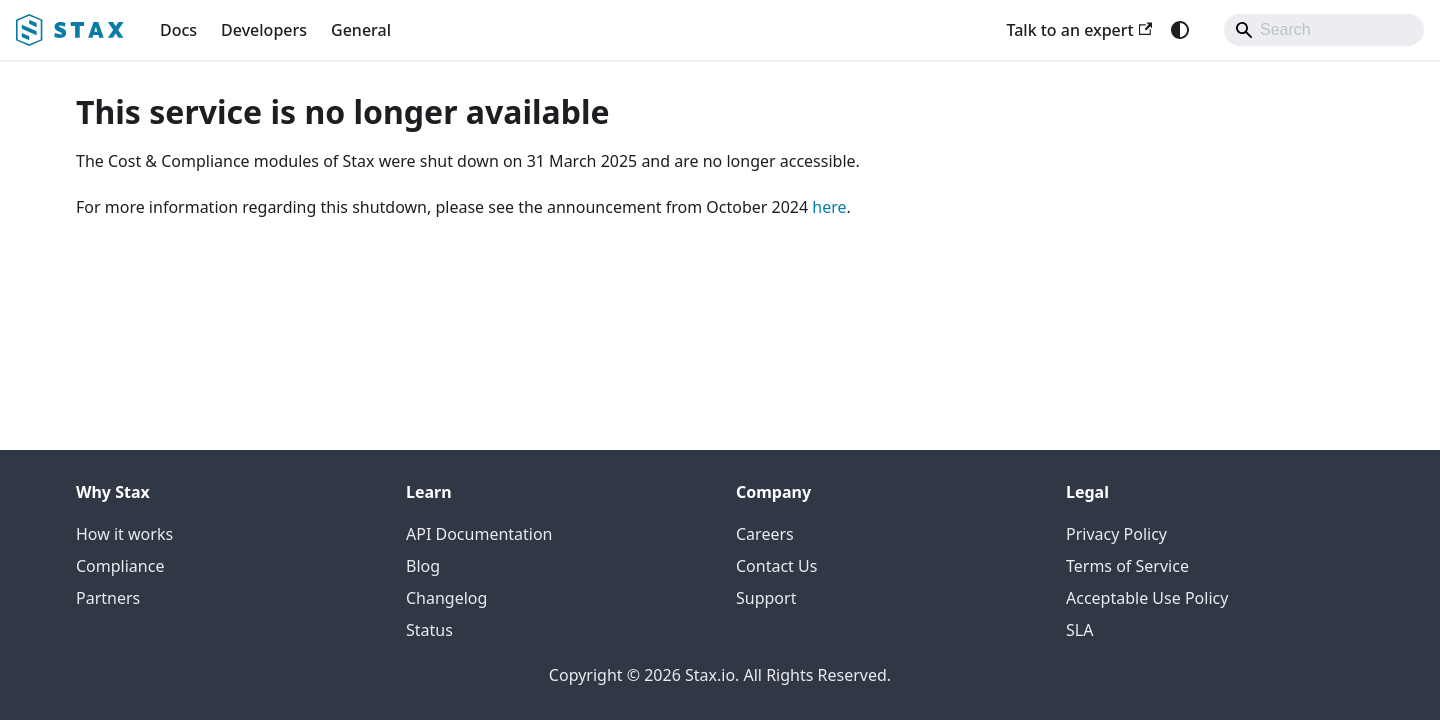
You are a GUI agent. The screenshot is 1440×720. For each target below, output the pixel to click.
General (361, 30)
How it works (124, 534)
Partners (108, 598)
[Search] (1324, 30)
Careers (765, 534)
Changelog (446, 598)
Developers (264, 30)
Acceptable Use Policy (1147, 598)
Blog (423, 566)
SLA (1079, 630)
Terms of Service (1127, 566)
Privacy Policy (1116, 534)
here (829, 207)
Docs (178, 30)
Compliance (120, 566)
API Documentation (479, 534)
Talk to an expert (1079, 30)
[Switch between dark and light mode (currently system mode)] (1180, 30)
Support (766, 598)
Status (429, 630)
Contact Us (776, 566)
